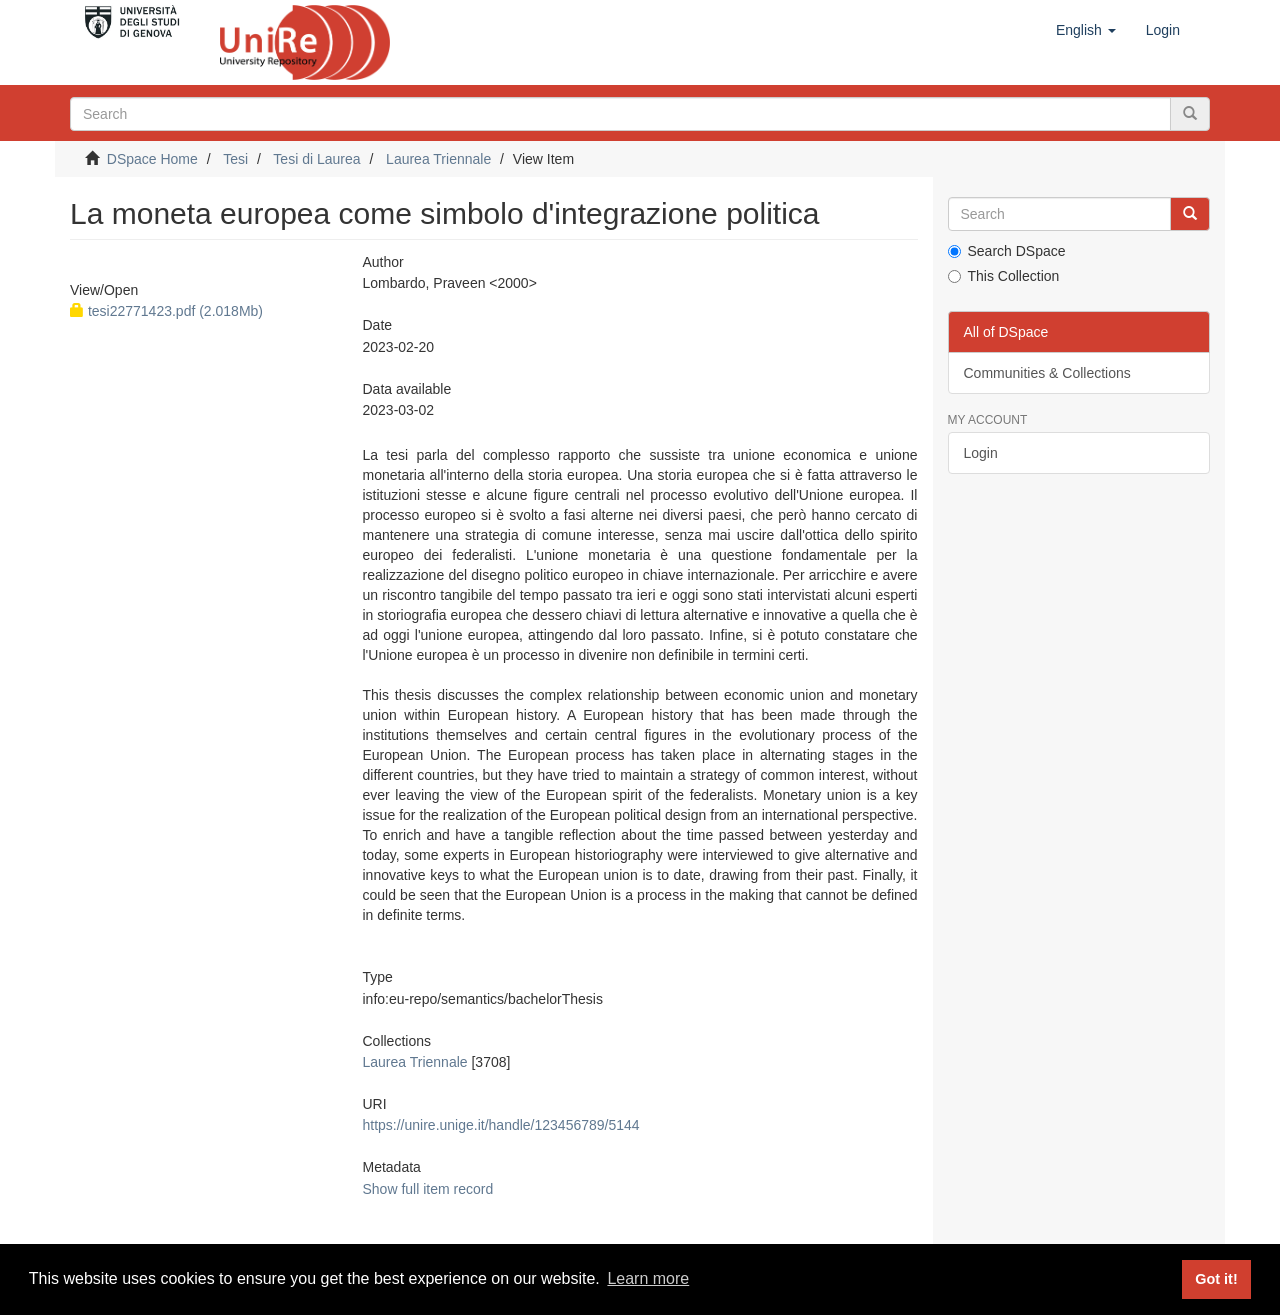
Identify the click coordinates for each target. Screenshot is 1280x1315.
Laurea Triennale (438, 159)
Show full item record (427, 1189)
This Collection (1004, 276)
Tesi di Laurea (316, 159)
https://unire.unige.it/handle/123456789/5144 (500, 1125)
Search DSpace (1007, 251)
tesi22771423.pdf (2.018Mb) (166, 311)
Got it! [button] (1216, 1279)
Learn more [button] (648, 1278)
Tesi (235, 159)
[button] (1086, 30)
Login (981, 453)
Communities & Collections (1047, 373)
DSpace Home (152, 159)
